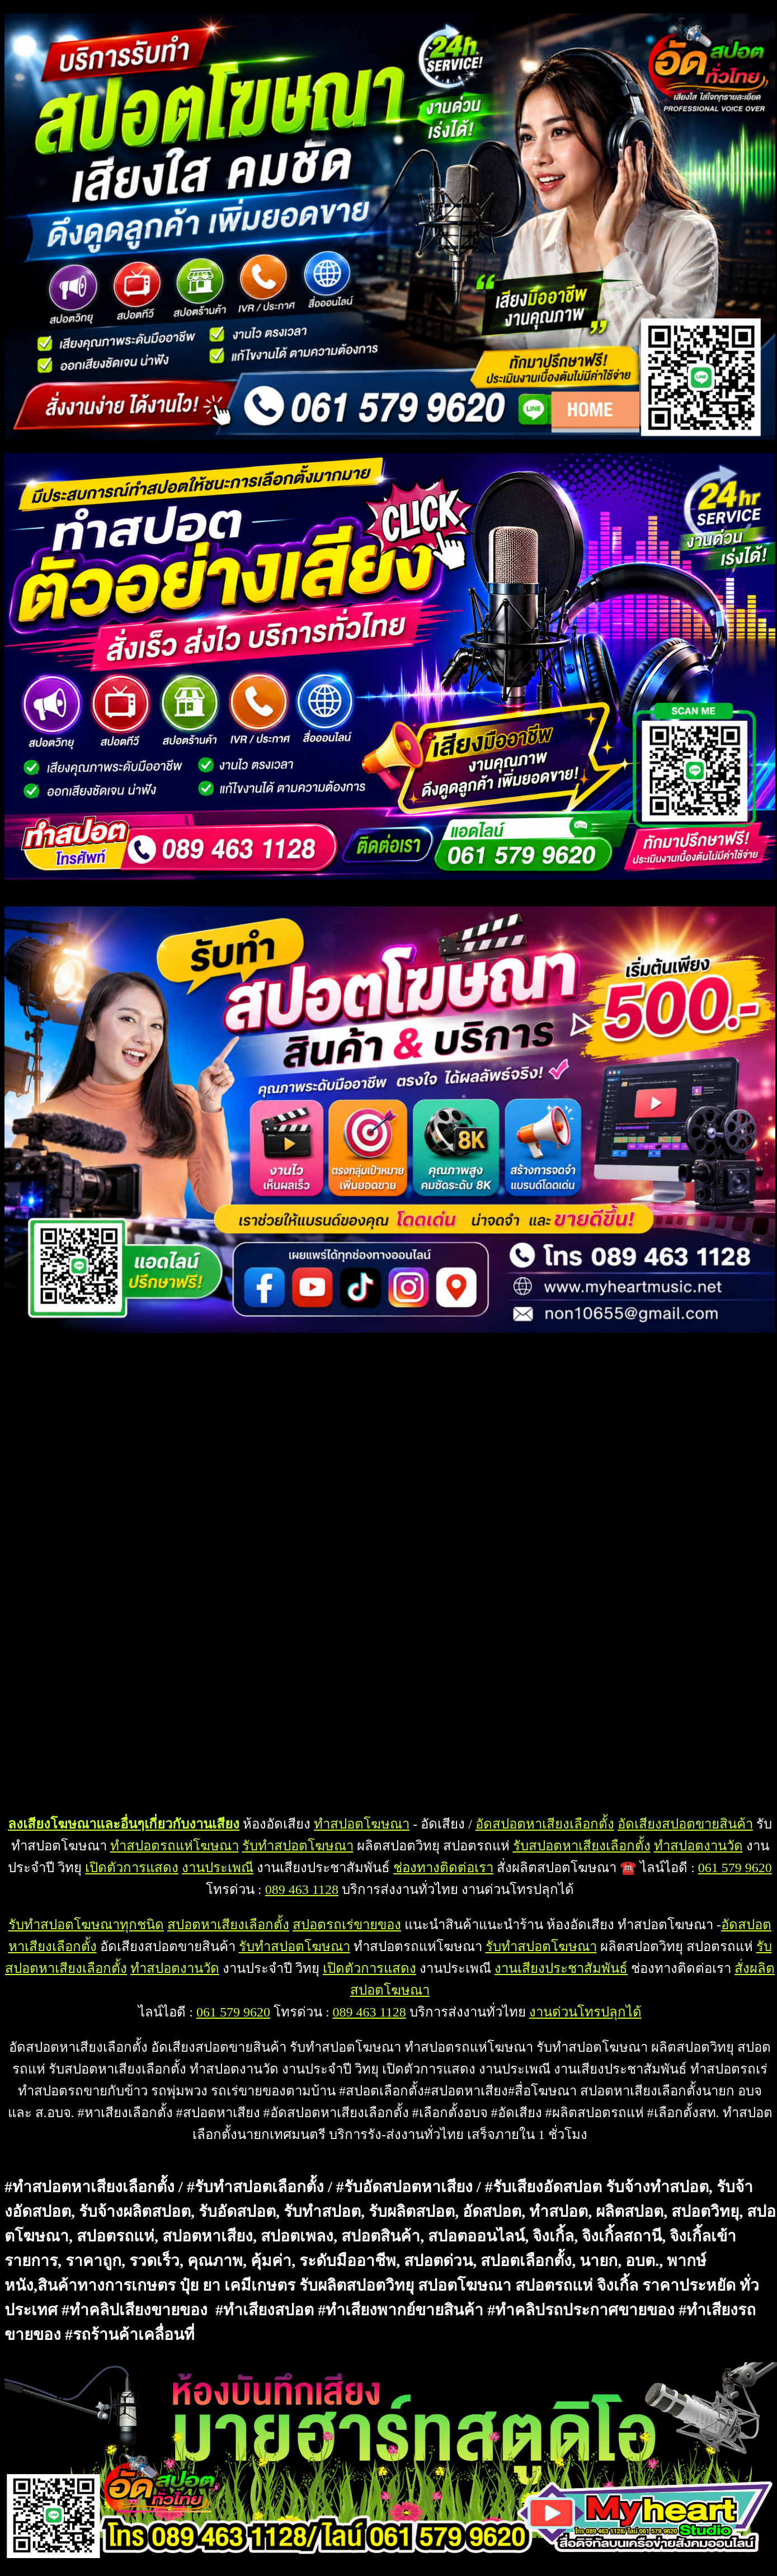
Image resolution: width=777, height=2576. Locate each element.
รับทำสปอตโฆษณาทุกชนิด (86, 1924)
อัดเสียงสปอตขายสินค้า (685, 1824)
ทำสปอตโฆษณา (361, 1824)
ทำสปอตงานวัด (698, 1846)
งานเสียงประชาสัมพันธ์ (561, 1968)
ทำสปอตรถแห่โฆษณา (174, 1846)
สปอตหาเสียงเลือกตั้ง (228, 1924)
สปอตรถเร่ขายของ (347, 1924)
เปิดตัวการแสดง (131, 1867)
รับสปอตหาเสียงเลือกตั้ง (582, 1846)
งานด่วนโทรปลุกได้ (585, 2012)
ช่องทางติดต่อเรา (443, 1867)
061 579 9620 (735, 1867)
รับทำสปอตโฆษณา (298, 1846)
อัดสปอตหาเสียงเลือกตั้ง (544, 1824)
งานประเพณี (217, 1867)
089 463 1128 (301, 1889)
